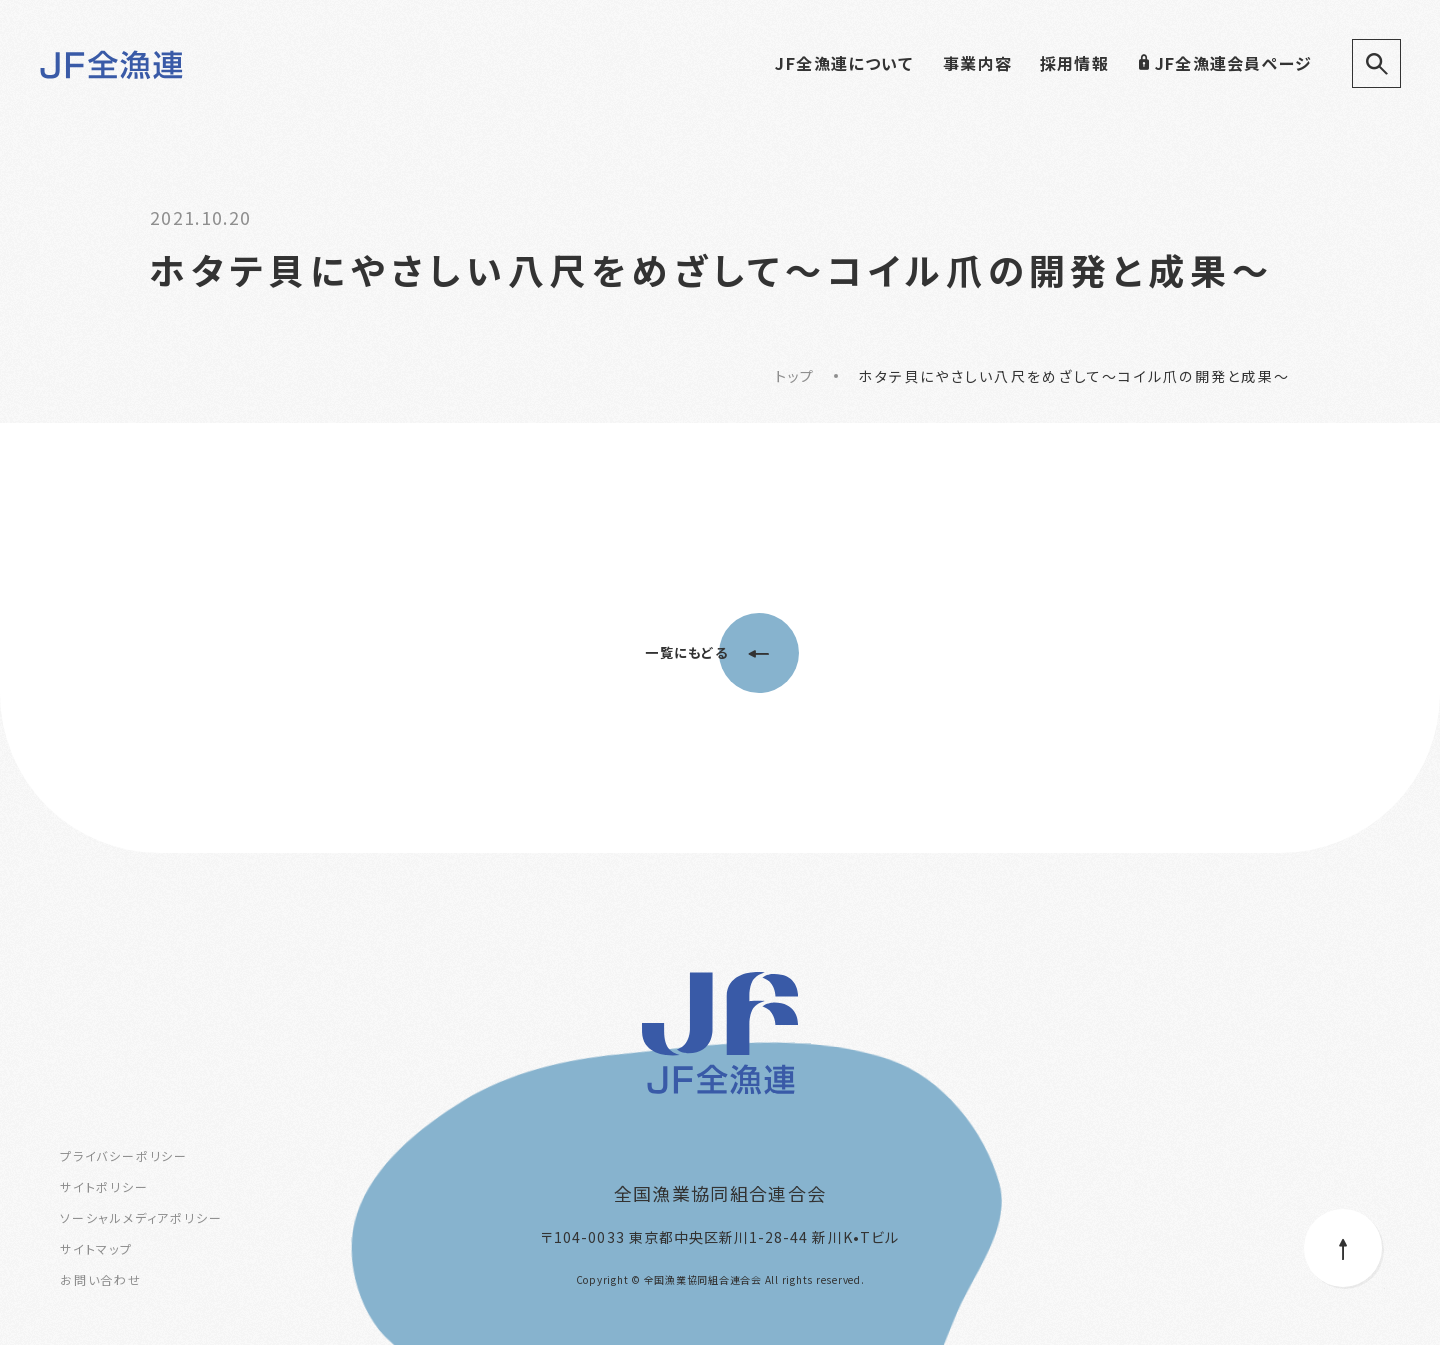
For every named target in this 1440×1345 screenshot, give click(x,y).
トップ (794, 376)
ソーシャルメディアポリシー (141, 1217)
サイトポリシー (104, 1186)
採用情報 (1074, 63)
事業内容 (977, 63)
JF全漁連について (844, 63)
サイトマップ (96, 1248)
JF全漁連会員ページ (1224, 63)
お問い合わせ (101, 1279)
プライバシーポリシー (124, 1155)
